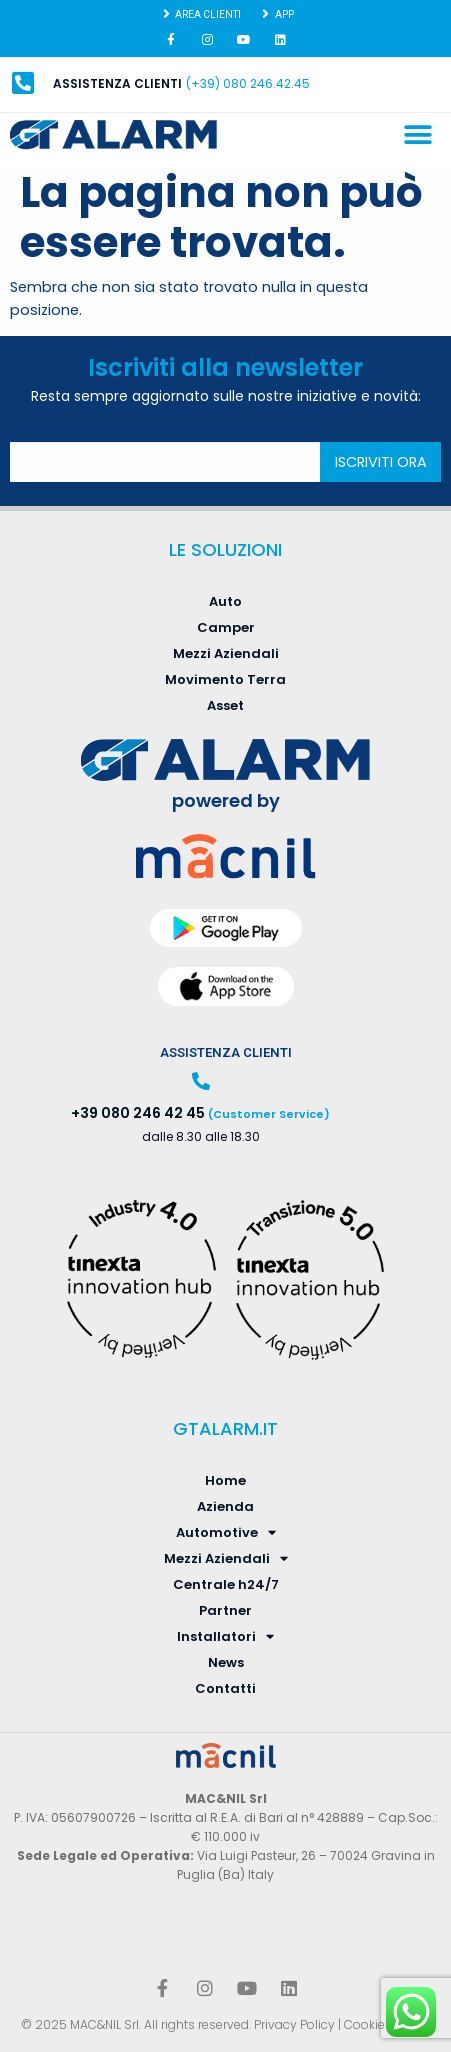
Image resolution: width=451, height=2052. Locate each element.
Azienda (225, 1506)
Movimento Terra (225, 679)
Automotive (226, 1533)
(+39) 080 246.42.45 (248, 83)
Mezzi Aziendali (226, 653)
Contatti (225, 1688)
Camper (226, 627)
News (226, 1662)
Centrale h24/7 (226, 1584)
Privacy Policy (294, 2024)
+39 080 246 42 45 (138, 1113)
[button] (418, 135)
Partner (225, 1610)
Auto (225, 601)
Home (225, 1480)
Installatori (225, 1637)
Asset (225, 705)
